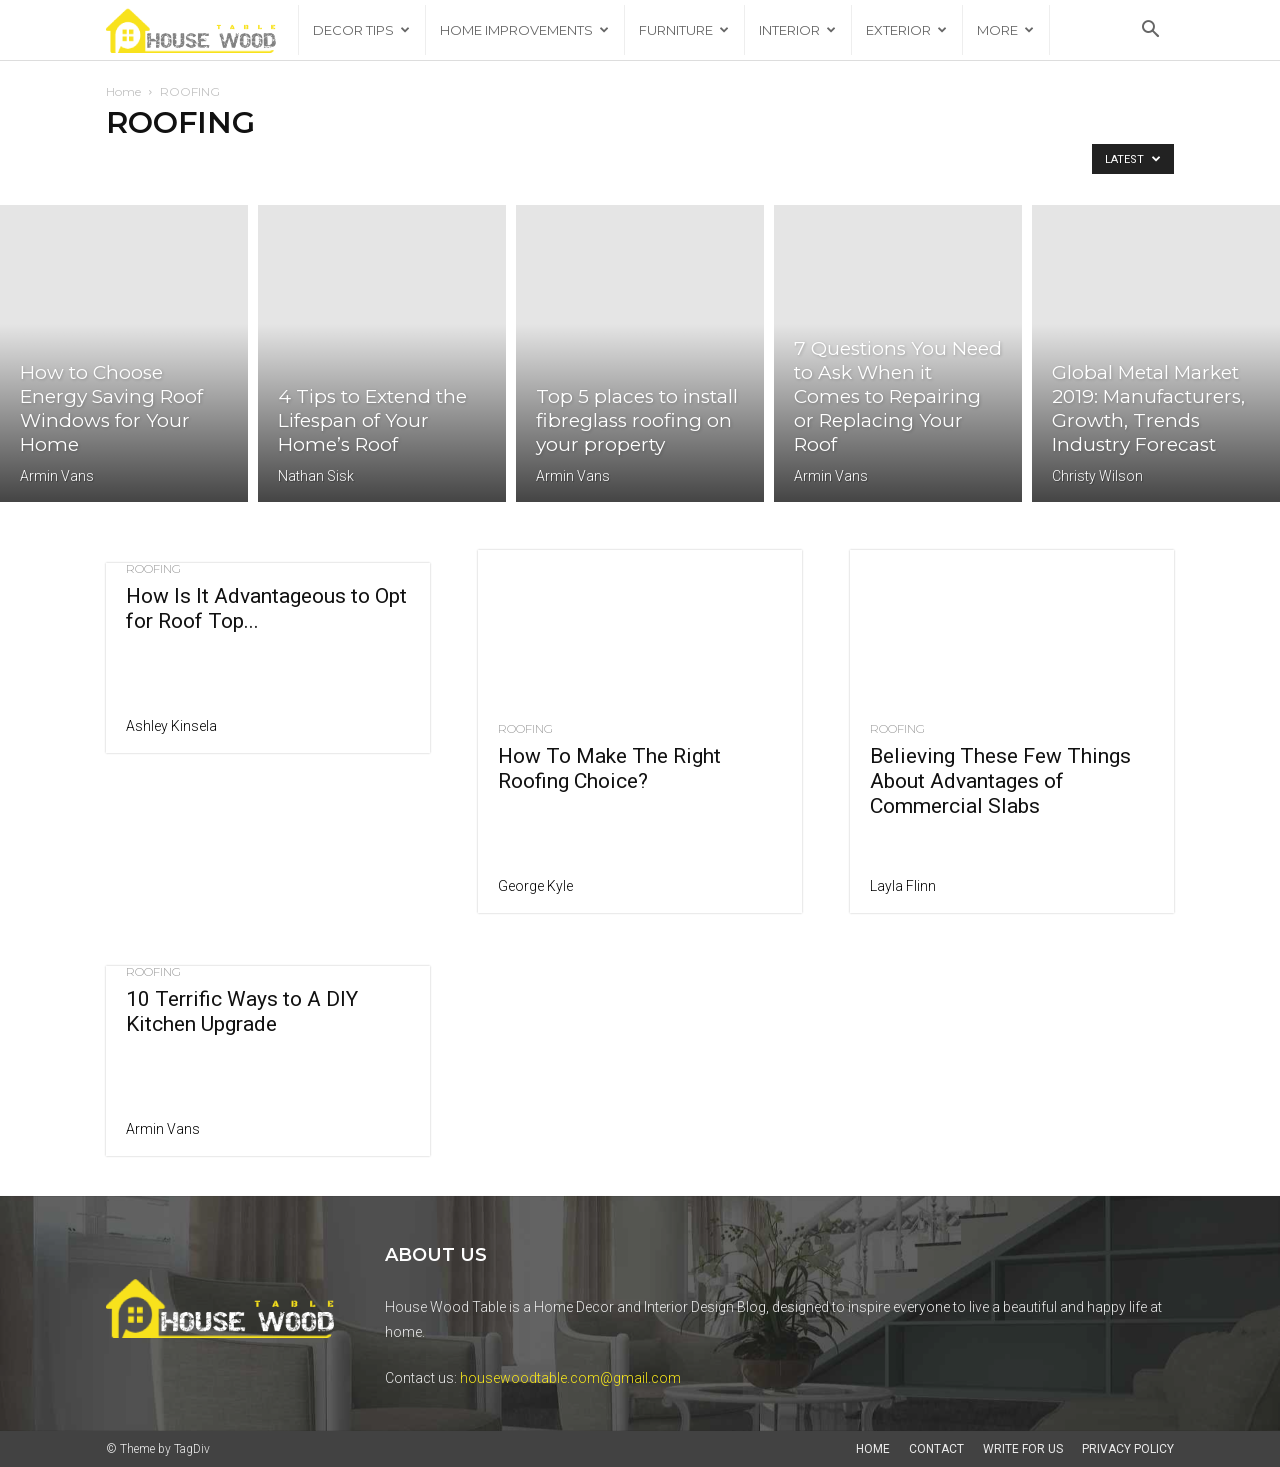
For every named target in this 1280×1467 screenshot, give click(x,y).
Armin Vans (57, 476)
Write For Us (1023, 1449)
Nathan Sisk (316, 476)
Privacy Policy (1128, 1449)
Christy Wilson (1097, 476)
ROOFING (153, 569)
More (1005, 30)
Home (123, 91)
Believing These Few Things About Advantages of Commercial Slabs (1000, 781)
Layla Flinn (903, 886)
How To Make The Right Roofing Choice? (609, 768)
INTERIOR (797, 30)
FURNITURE (684, 30)
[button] (1150, 31)
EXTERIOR (906, 30)
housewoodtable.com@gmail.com (570, 1378)
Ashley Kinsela (171, 726)
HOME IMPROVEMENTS (524, 30)
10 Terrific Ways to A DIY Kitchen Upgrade (242, 1011)
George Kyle (535, 886)
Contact (936, 1449)
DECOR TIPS (361, 30)
